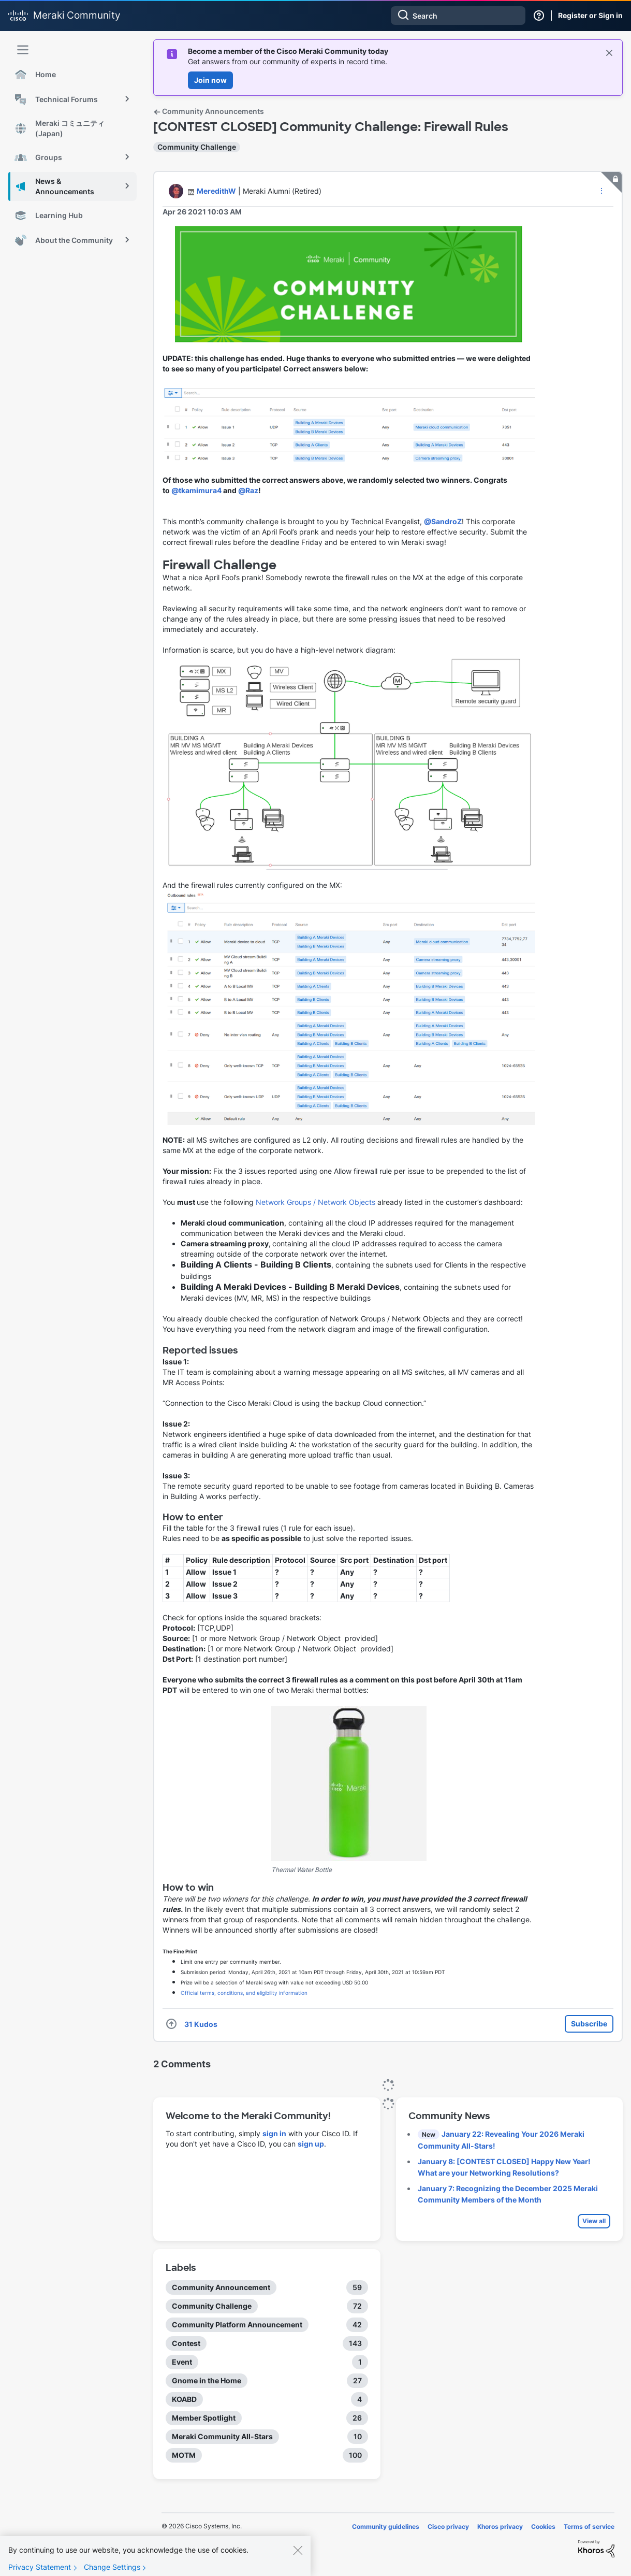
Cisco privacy (448, 2526)
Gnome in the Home (206, 2380)
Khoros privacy (500, 2526)
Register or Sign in (590, 15)
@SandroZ (443, 521)
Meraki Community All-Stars (222, 2436)
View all (594, 2221)
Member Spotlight (204, 2417)
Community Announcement (221, 2287)
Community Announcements (208, 111)
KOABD (184, 2399)
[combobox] (458, 15)
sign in (274, 2133)
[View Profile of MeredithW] (216, 190)
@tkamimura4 (196, 490)
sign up (311, 2143)
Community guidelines (385, 2526)
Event (182, 2361)
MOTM (184, 2455)
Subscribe (589, 2023)
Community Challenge (196, 146)
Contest (186, 2343)
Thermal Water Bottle (301, 1870)
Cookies (543, 2526)
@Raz (248, 490)
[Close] (297, 2557)
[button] (601, 190)
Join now (210, 80)
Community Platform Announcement (237, 2324)
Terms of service (589, 2526)
